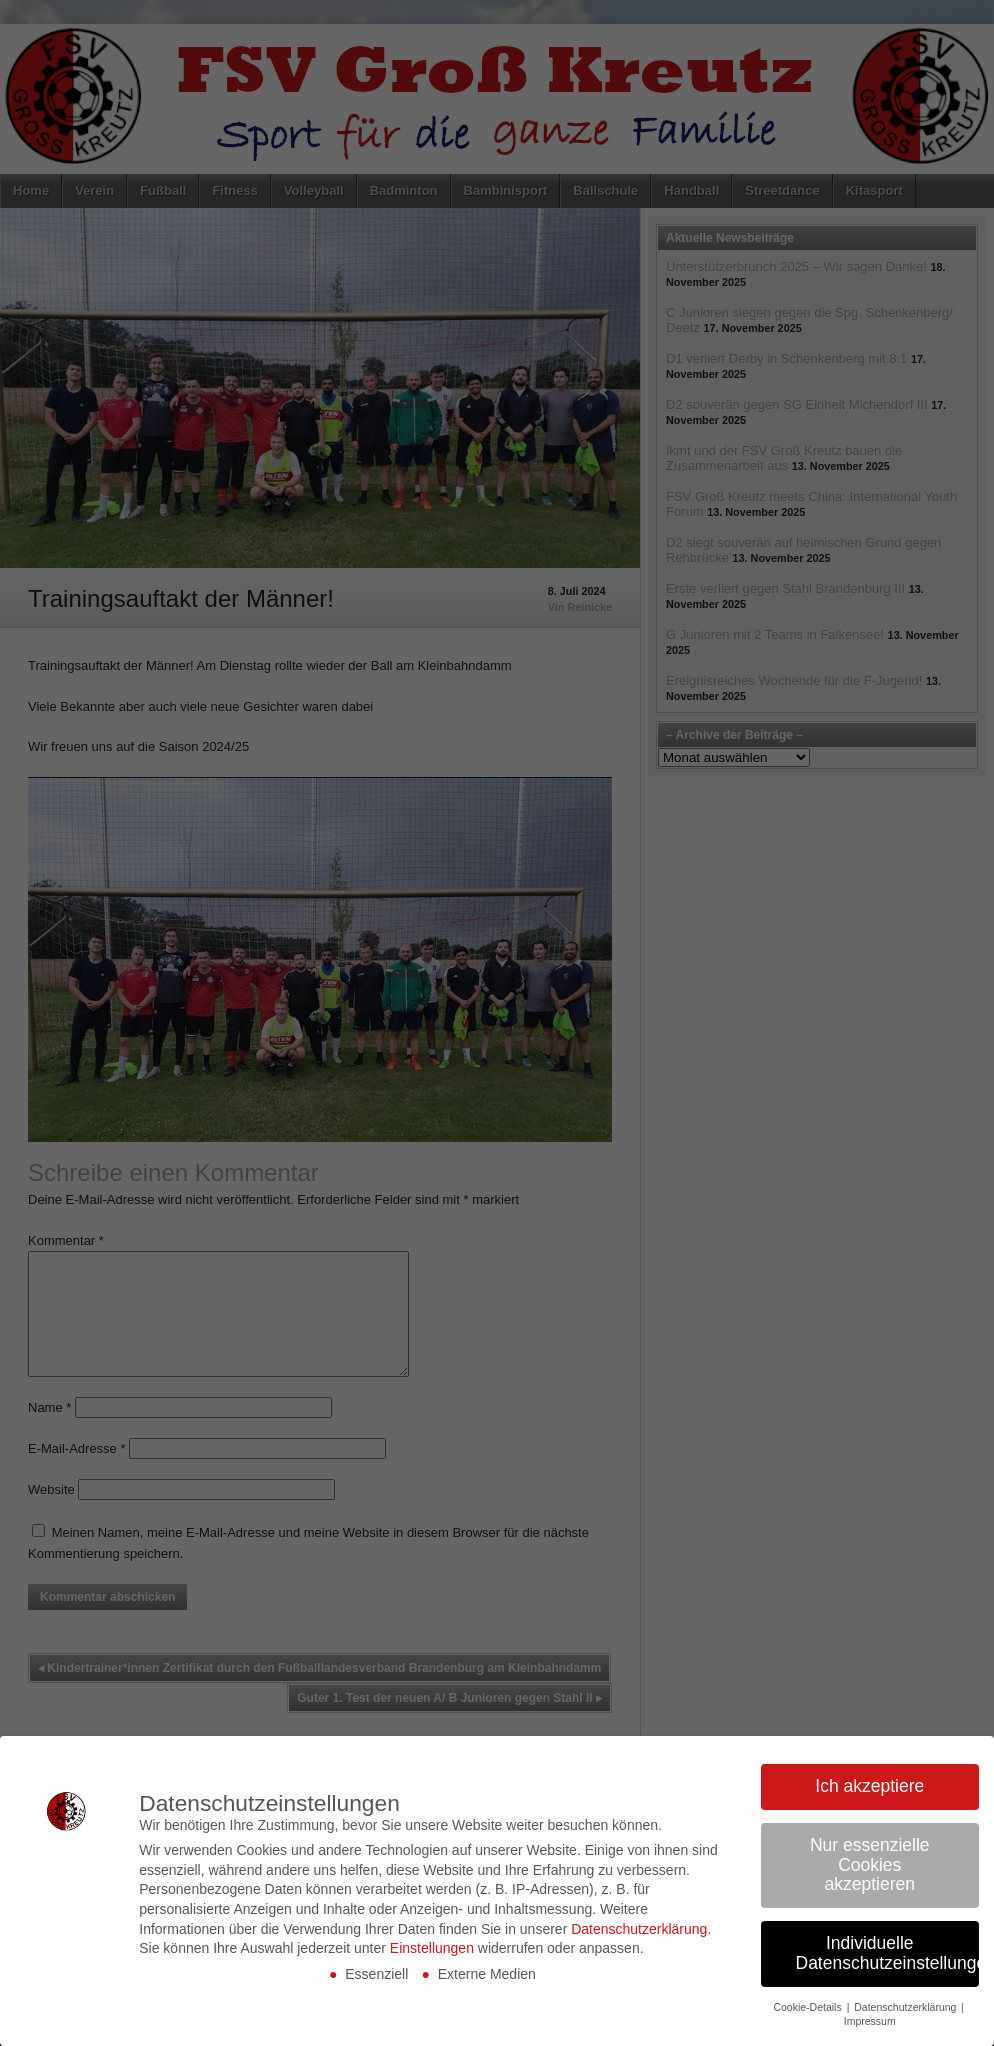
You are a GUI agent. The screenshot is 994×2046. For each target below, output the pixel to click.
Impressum (870, 2021)
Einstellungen (432, 1948)
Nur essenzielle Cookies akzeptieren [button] (870, 1864)
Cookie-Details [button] (808, 2007)
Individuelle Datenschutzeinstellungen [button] (888, 1953)
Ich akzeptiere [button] (869, 1786)
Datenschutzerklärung (639, 1929)
